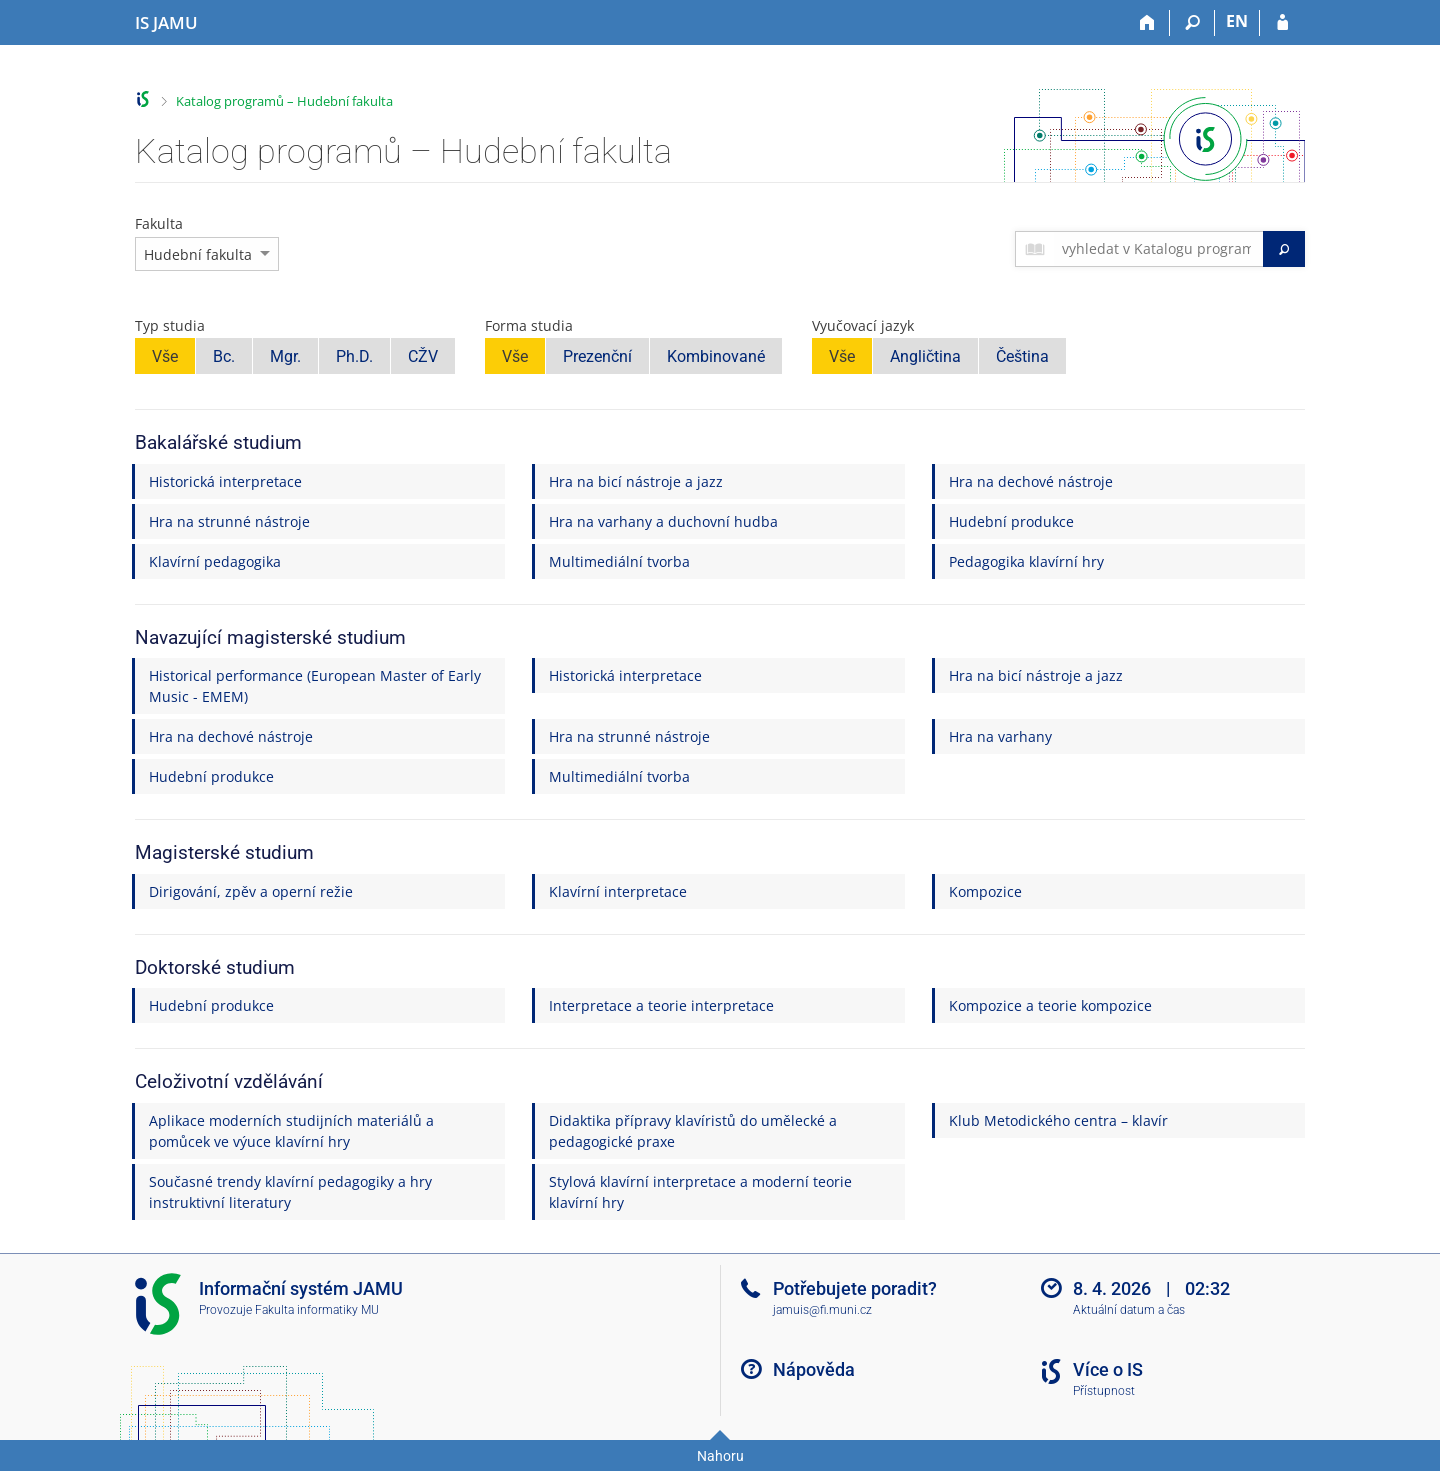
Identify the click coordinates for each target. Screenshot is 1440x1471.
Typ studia (170, 325)
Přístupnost (1104, 1391)
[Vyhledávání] (1192, 23)
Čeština (1022, 356)
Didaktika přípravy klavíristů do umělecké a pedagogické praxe (693, 1131)
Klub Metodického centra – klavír (1058, 1120)
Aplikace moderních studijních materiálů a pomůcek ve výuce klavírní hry (291, 1131)
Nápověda (814, 1369)
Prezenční (597, 356)
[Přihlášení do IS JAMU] (1282, 23)
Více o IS (1108, 1369)
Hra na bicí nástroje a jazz (636, 481)
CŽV (423, 356)
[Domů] (1147, 23)
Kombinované (716, 356)
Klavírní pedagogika (215, 561)
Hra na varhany (1000, 736)
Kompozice (985, 891)
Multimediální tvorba (619, 561)
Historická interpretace (225, 481)
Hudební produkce (1011, 521)
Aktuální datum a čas (1129, 1310)
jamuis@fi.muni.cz (822, 1310)
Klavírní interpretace (618, 891)
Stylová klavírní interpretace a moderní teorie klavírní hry (700, 1192)
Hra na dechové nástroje (1031, 481)
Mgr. (285, 356)
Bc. (224, 356)
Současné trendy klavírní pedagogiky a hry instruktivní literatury (290, 1192)
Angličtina (925, 356)
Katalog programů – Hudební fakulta (284, 101)
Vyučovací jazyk (863, 325)
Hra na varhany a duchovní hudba (663, 521)
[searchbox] (1158, 249)
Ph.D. (354, 356)
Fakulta (159, 223)
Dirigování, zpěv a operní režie (251, 891)
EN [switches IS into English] (1237, 21)
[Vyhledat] (1284, 249)
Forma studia (529, 325)
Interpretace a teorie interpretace (661, 1005)
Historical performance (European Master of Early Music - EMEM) (315, 686)
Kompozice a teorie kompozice (1050, 1005)
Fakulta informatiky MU (317, 1310)
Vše (165, 356)
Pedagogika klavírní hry (1026, 561)
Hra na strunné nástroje (229, 521)
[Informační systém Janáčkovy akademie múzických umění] (166, 23)
